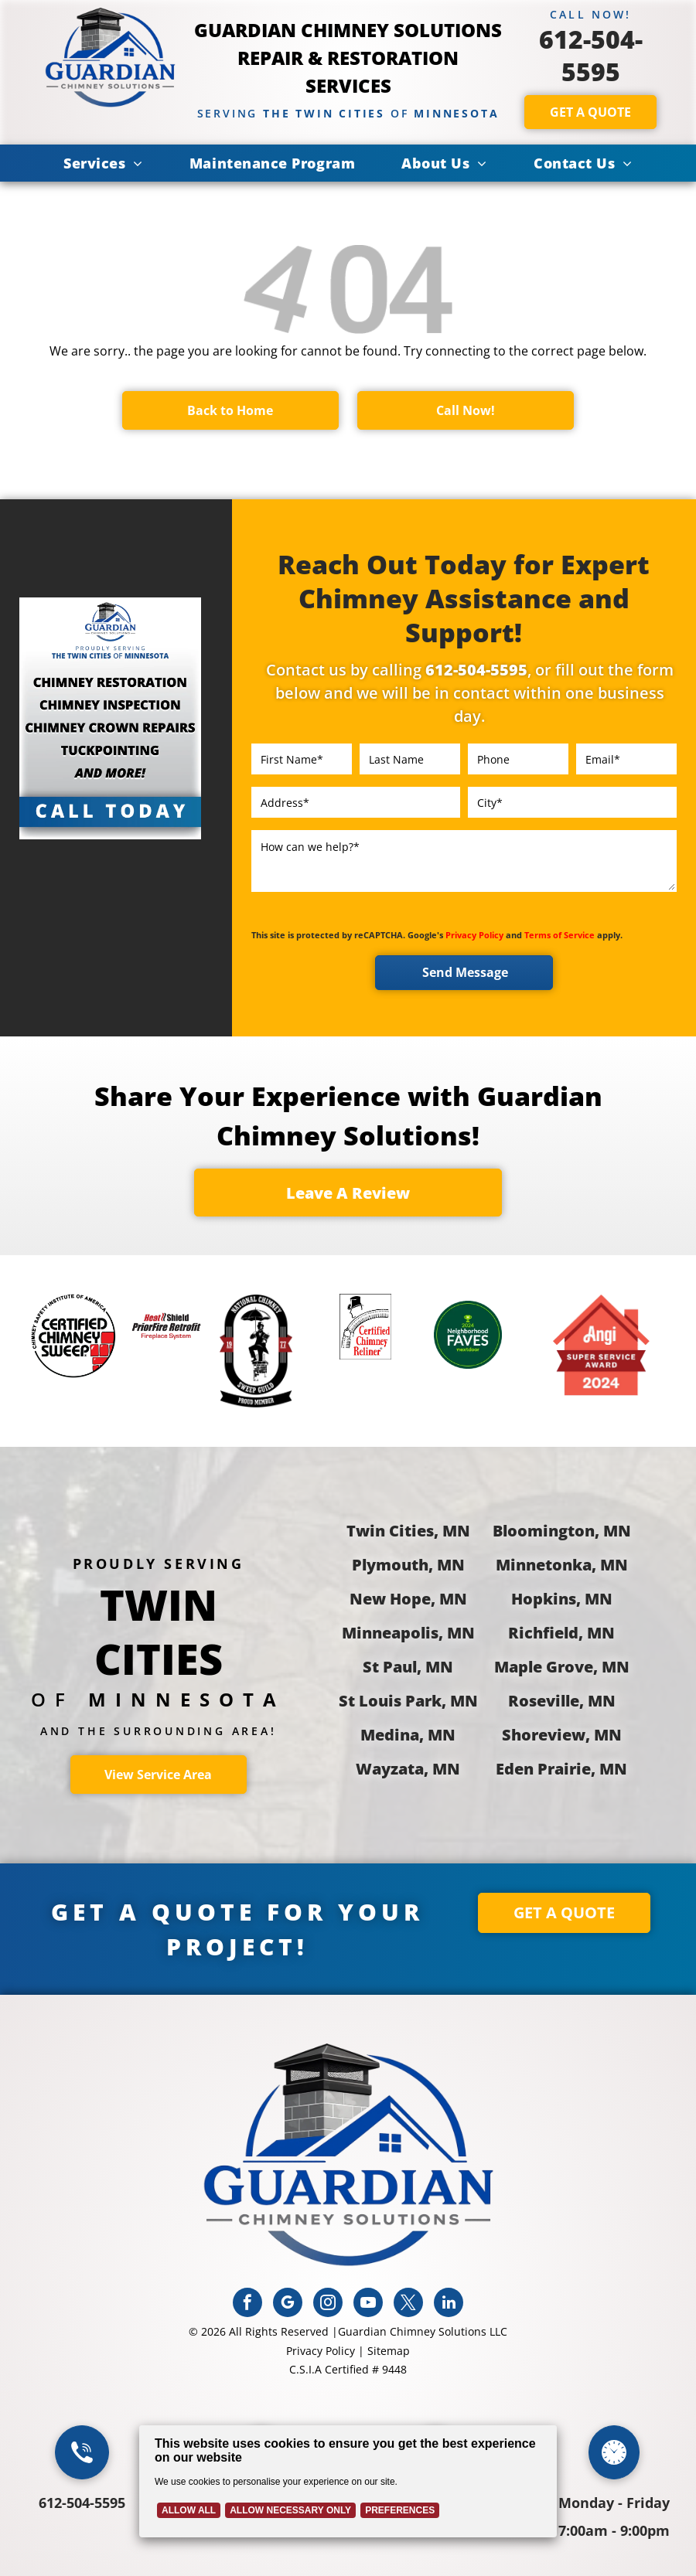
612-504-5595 (591, 55)
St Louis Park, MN (408, 1700)
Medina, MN (407, 1734)
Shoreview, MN (562, 1734)
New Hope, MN (408, 1598)
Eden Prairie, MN (561, 1768)
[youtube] (368, 2304)
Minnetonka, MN (562, 1564)
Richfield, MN (561, 1632)
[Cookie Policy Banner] (348, 2481)
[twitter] (408, 2304)
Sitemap (388, 2350)
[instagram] (328, 2304)
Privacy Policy (474, 935)
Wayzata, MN (408, 1768)
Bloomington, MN (562, 1530)
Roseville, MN (562, 1700)
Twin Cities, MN (408, 1530)
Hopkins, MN (561, 1598)
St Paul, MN (408, 1666)
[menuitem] (103, 163)
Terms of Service (559, 935)
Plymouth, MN (408, 1564)
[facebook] (247, 2304)
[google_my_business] (287, 2304)
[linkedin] (448, 2304)
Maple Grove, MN (561, 1666)
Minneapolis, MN (408, 1632)
